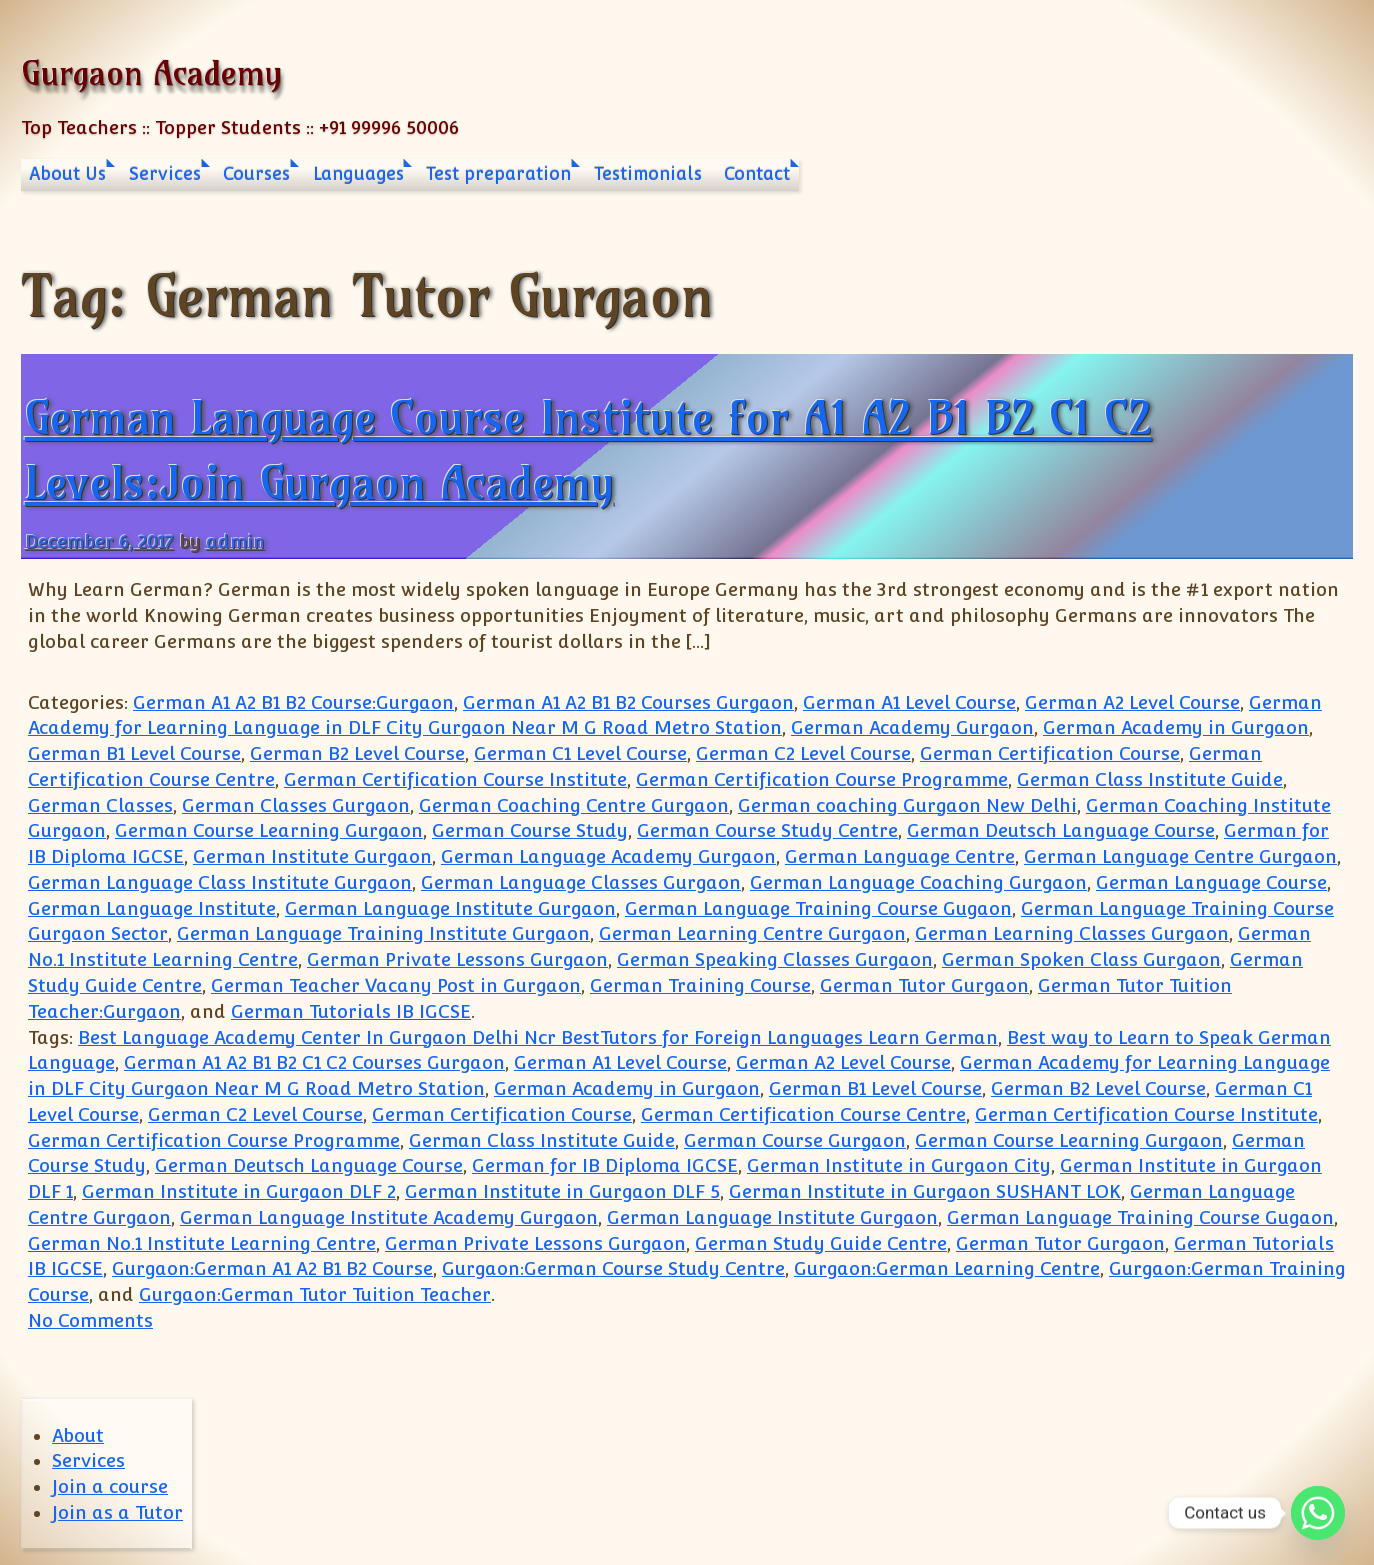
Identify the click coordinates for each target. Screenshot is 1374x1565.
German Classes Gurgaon (296, 805)
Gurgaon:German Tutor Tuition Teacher (315, 1294)
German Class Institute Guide (1150, 779)
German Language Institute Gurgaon (450, 908)
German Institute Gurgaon (312, 856)
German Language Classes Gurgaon (581, 882)
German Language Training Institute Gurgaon (383, 933)
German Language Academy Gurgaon (608, 856)
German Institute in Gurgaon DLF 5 (562, 1191)
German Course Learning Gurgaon (269, 830)
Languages (358, 174)
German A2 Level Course (1132, 702)
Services (165, 174)
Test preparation (498, 174)
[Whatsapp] (1318, 1513)
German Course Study (530, 830)
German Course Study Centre (767, 830)
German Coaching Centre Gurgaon (574, 805)
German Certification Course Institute (455, 779)
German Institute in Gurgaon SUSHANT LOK (925, 1191)
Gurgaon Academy (151, 72)
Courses (256, 174)
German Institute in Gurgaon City (899, 1165)
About (78, 1435)
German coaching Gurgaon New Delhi (907, 805)
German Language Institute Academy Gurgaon (389, 1217)
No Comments (90, 1320)
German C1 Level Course (580, 753)
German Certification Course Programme (822, 779)
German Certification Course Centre (803, 1114)
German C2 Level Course (803, 753)
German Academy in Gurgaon (1176, 727)
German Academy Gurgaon (912, 727)
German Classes (100, 805)
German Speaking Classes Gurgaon (775, 959)
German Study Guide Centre (821, 1243)
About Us (67, 174)
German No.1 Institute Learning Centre (202, 1243)
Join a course (110, 1486)
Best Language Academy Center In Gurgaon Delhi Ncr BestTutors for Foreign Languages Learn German (538, 1037)
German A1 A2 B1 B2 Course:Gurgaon (293, 702)
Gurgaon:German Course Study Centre (613, 1268)
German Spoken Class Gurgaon (1081, 959)
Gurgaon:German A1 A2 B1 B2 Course (272, 1268)
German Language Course (1211, 882)
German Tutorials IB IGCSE (351, 1011)
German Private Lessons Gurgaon (457, 959)
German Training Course (700, 985)
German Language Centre (900, 856)
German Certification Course (1050, 753)
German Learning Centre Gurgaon (752, 933)
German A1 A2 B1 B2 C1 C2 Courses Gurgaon (314, 1062)
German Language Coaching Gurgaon (918, 882)
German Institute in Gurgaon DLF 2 (239, 1191)
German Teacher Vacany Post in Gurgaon (396, 985)
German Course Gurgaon (795, 1140)
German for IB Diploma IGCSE (605, 1165)
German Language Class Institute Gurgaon (220, 882)
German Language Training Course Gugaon (818, 908)
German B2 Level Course (357, 753)
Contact (757, 174)
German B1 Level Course (134, 753)
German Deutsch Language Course (1061, 830)
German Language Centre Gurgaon (1180, 856)
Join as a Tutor (117, 1512)
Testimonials (648, 174)
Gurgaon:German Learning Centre (947, 1268)
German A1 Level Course (909, 702)
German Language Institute (152, 908)
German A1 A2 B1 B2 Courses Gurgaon (628, 702)
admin (235, 541)
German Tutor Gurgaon (924, 985)
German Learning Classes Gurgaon (1072, 933)
